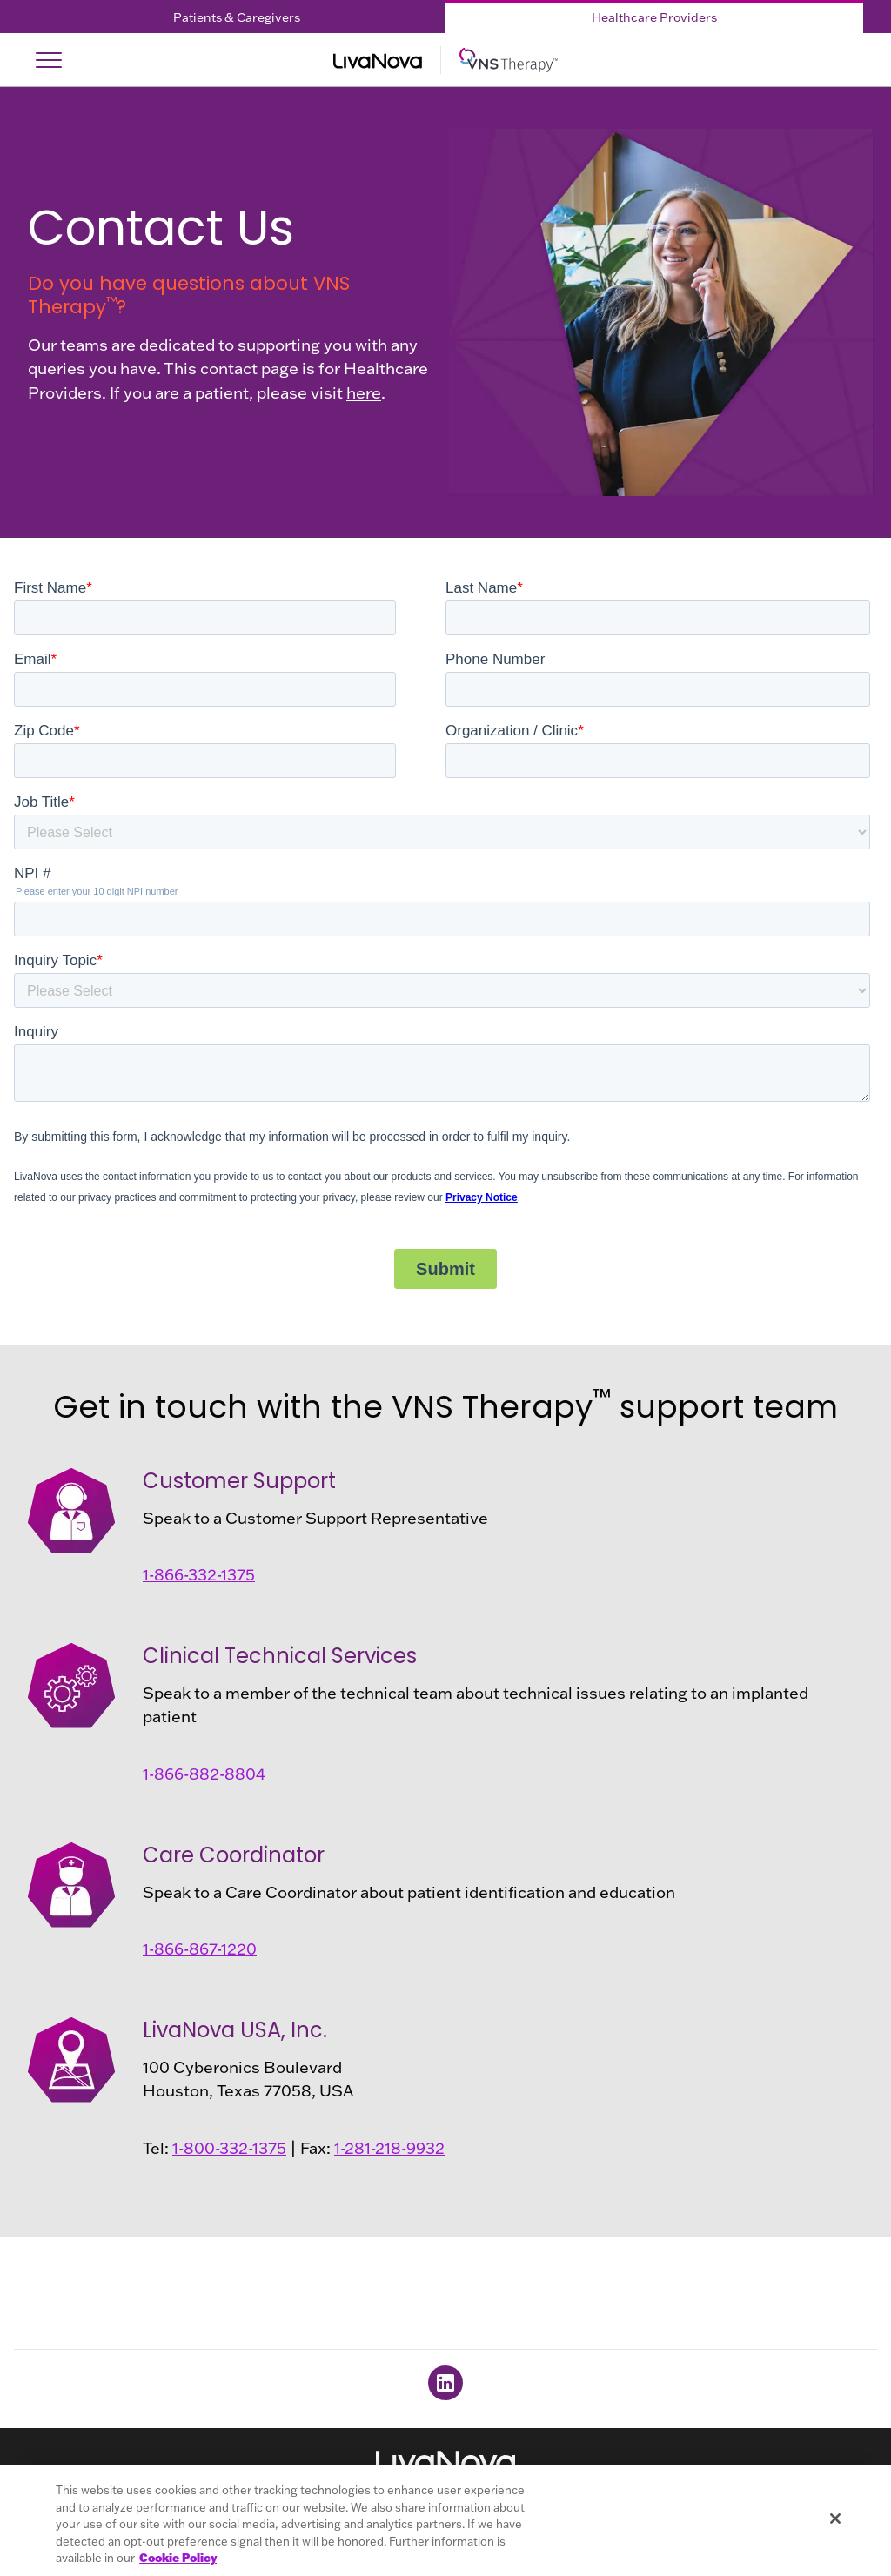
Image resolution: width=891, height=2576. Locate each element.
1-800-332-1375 (229, 2147)
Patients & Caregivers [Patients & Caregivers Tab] (236, 17)
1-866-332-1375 (199, 1574)
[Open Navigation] (49, 60)
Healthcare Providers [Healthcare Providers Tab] (654, 17)
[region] (445, 2520)
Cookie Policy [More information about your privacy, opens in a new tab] (178, 2558)
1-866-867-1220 (200, 1948)
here (363, 392)
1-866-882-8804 (204, 1773)
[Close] (835, 2518)
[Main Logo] (445, 60)
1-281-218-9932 (389, 2147)
